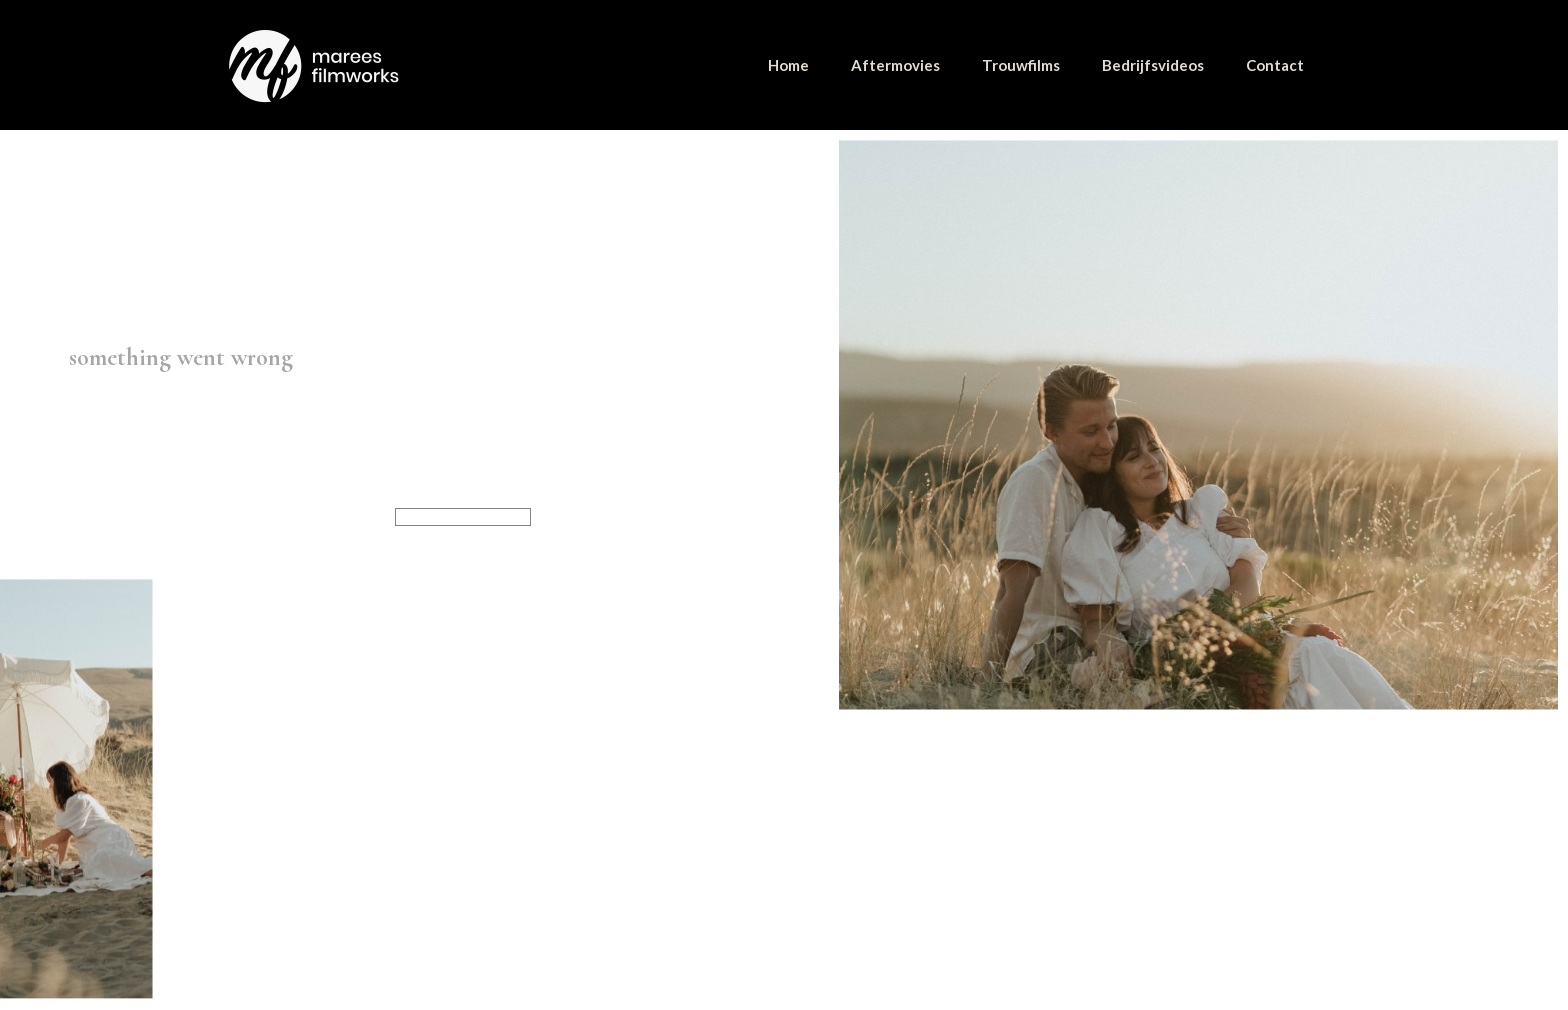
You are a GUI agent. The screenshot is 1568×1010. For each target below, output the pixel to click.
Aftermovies (895, 65)
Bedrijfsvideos (1153, 65)
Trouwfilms (1021, 65)
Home (788, 65)
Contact (1275, 65)
